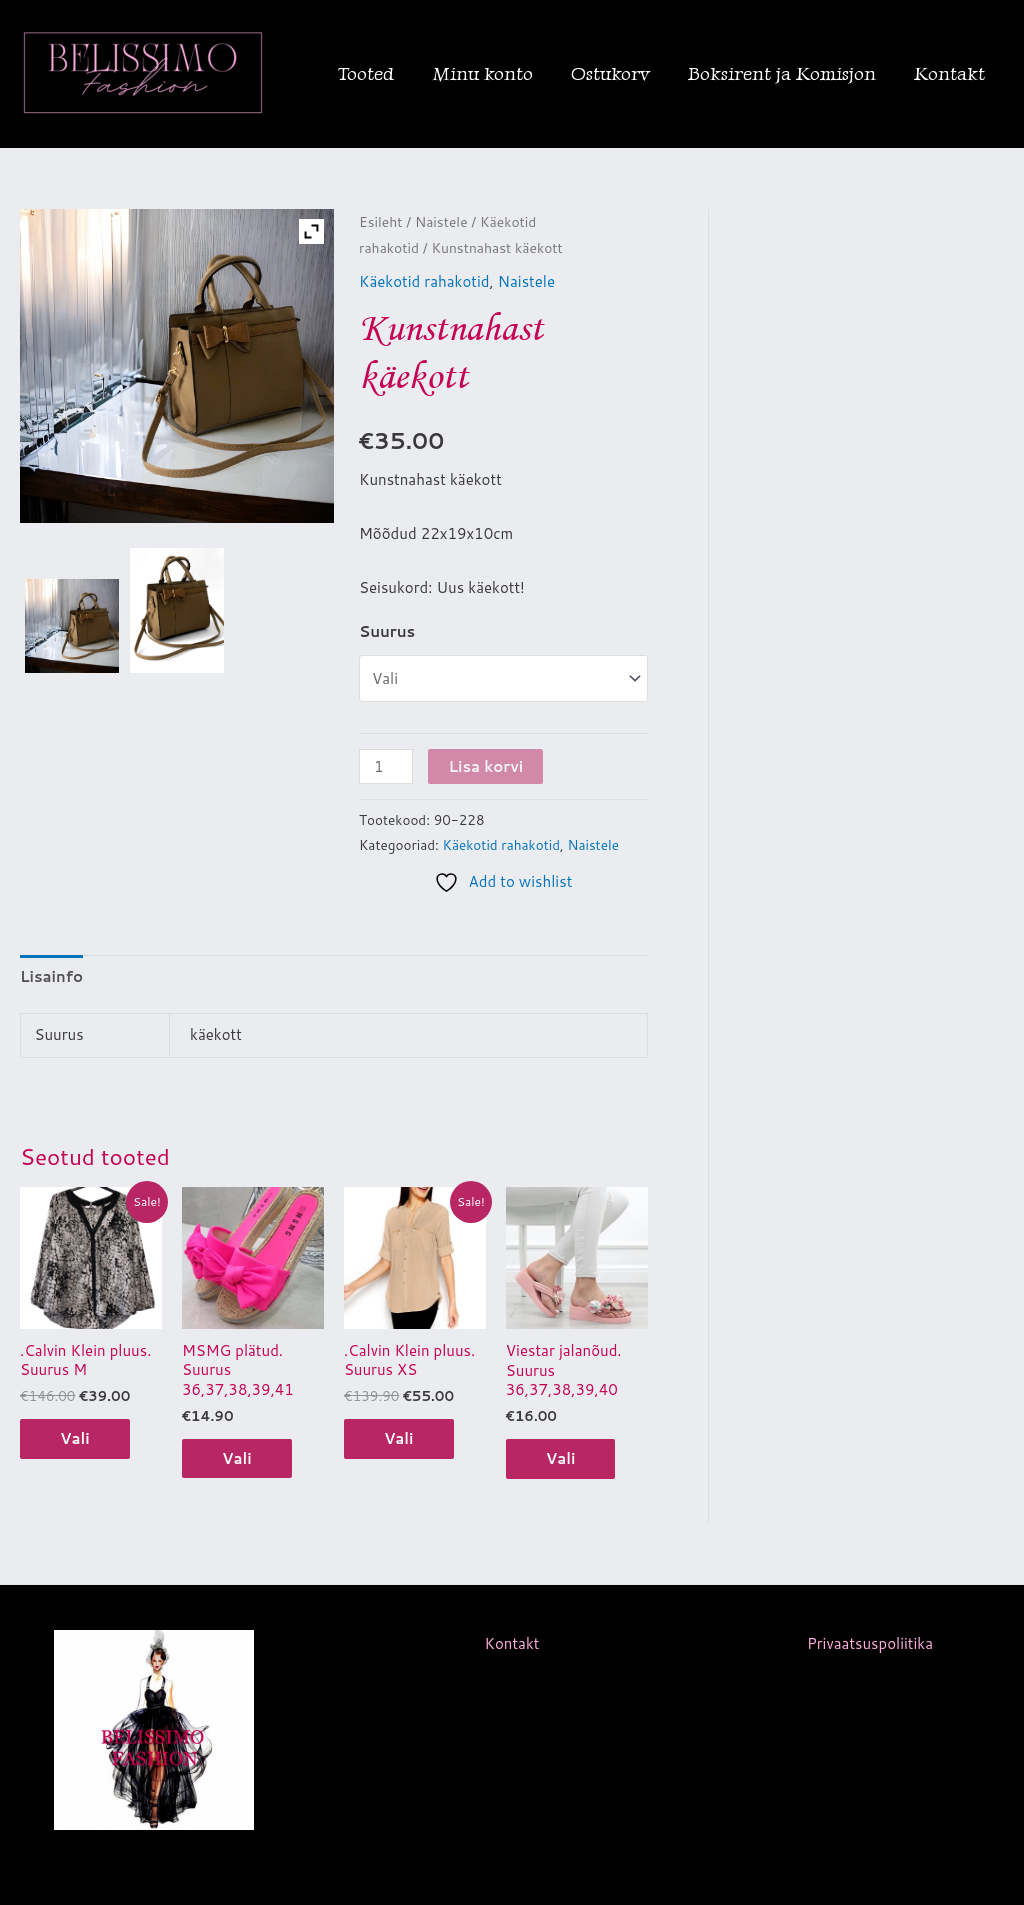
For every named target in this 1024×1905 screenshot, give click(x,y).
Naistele (441, 221)
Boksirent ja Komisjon (782, 73)
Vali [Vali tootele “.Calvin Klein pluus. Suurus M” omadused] (75, 1438)
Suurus (387, 631)
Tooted (366, 73)
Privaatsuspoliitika (870, 1643)
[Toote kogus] (386, 766)
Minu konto (482, 73)
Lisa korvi (485, 766)
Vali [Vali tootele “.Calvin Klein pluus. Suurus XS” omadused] (399, 1438)
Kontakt (949, 73)
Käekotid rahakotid (424, 281)
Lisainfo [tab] (51, 976)
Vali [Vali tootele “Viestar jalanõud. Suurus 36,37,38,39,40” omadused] (561, 1458)
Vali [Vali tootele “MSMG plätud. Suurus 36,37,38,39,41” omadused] (237, 1458)
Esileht (381, 221)
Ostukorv (610, 73)
